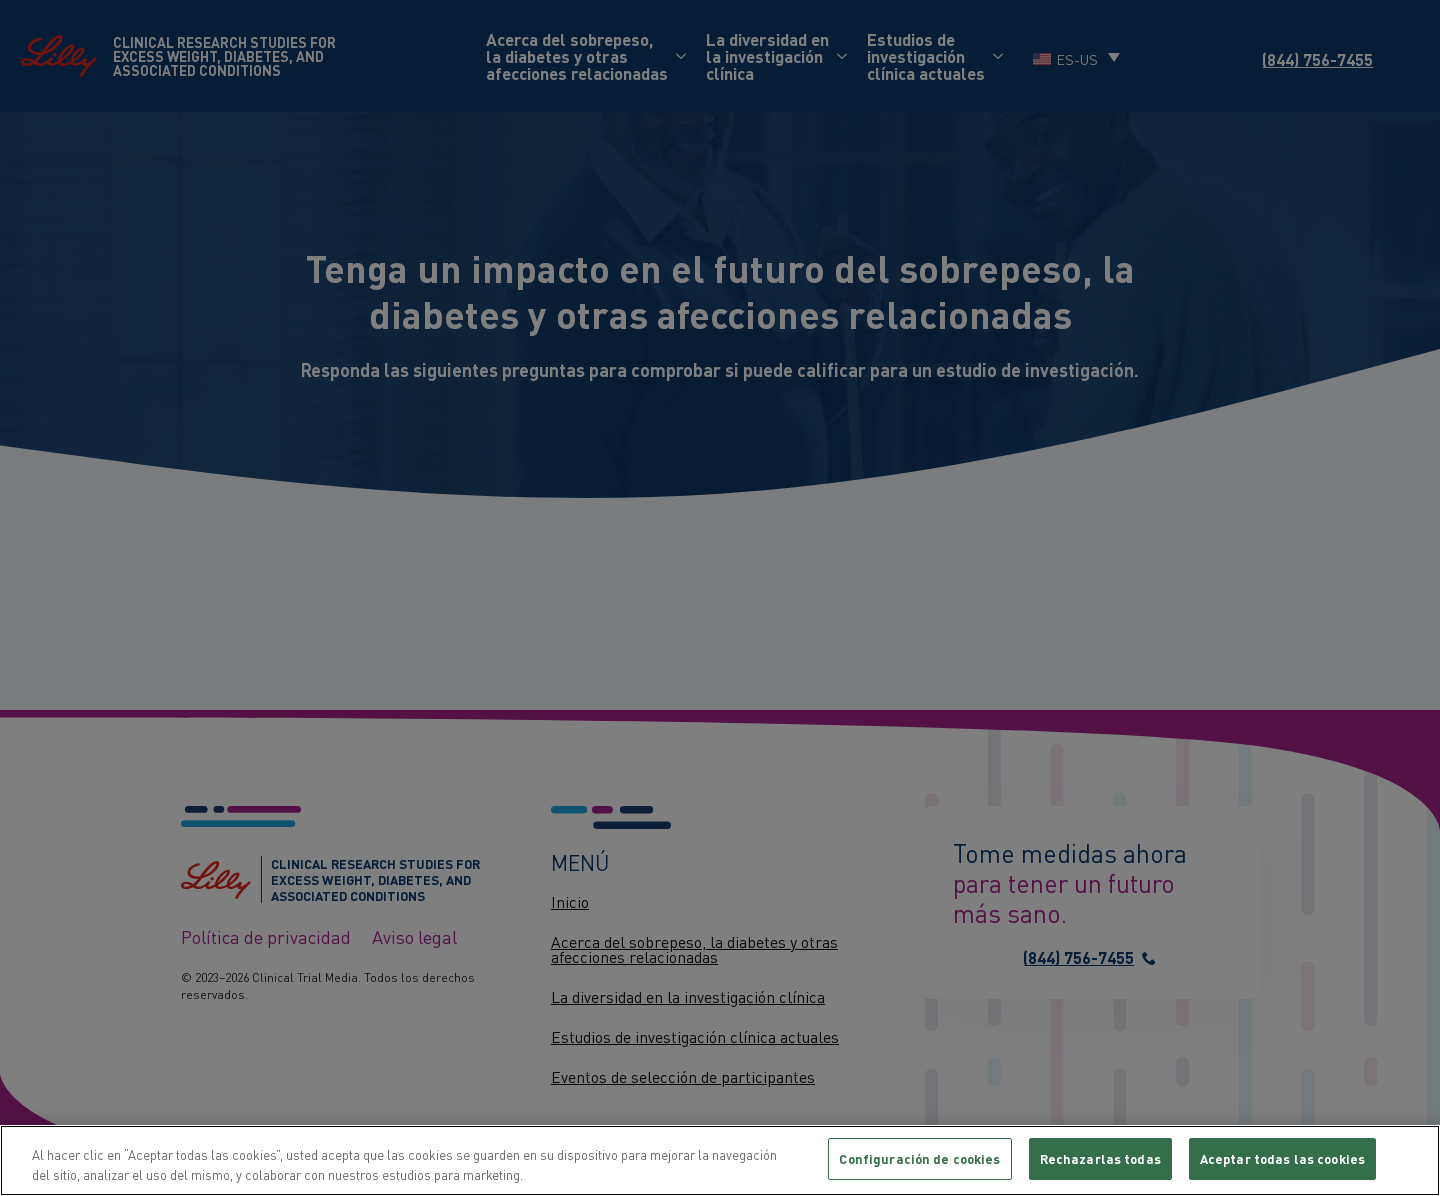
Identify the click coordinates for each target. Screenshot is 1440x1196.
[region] (720, 1160)
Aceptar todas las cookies (1282, 1158)
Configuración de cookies (919, 1158)
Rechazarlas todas (1100, 1158)
